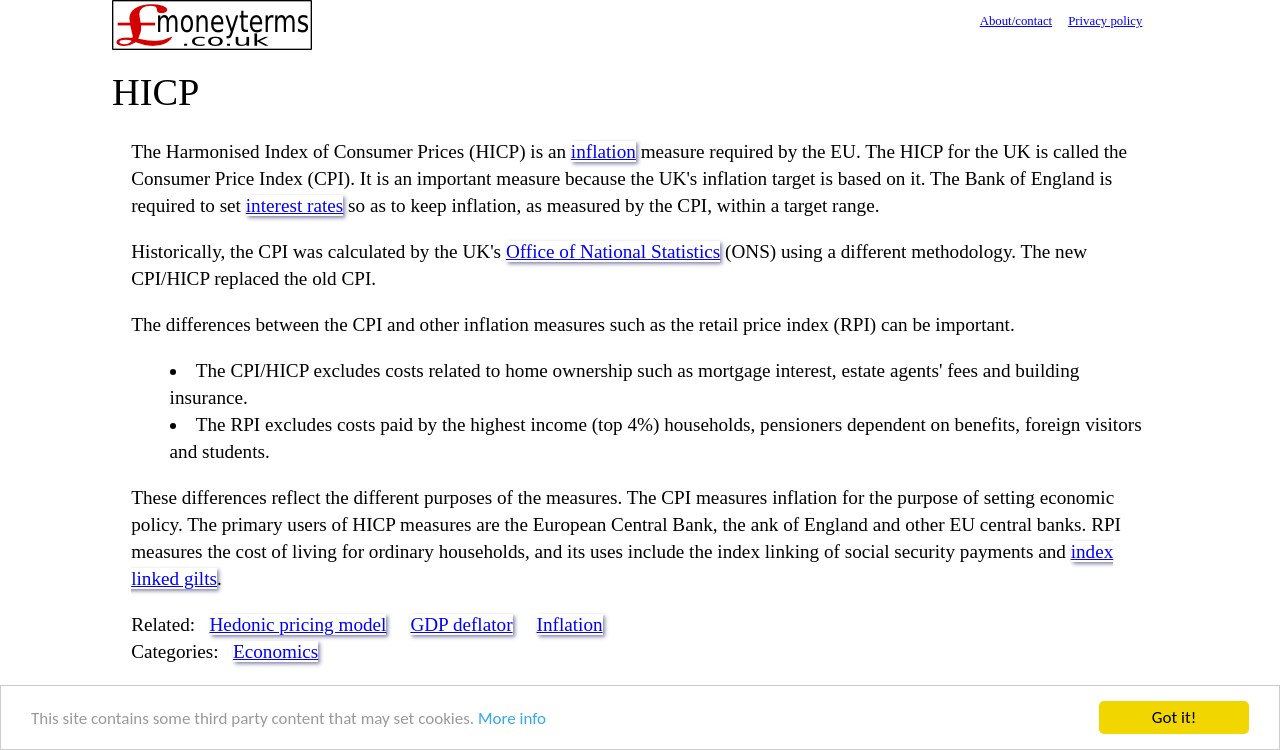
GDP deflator (461, 624)
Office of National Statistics (613, 251)
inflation (603, 151)
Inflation (570, 624)
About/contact (1016, 21)
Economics (275, 651)
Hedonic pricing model (298, 624)
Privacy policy (1105, 21)
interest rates (295, 205)
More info (512, 718)
